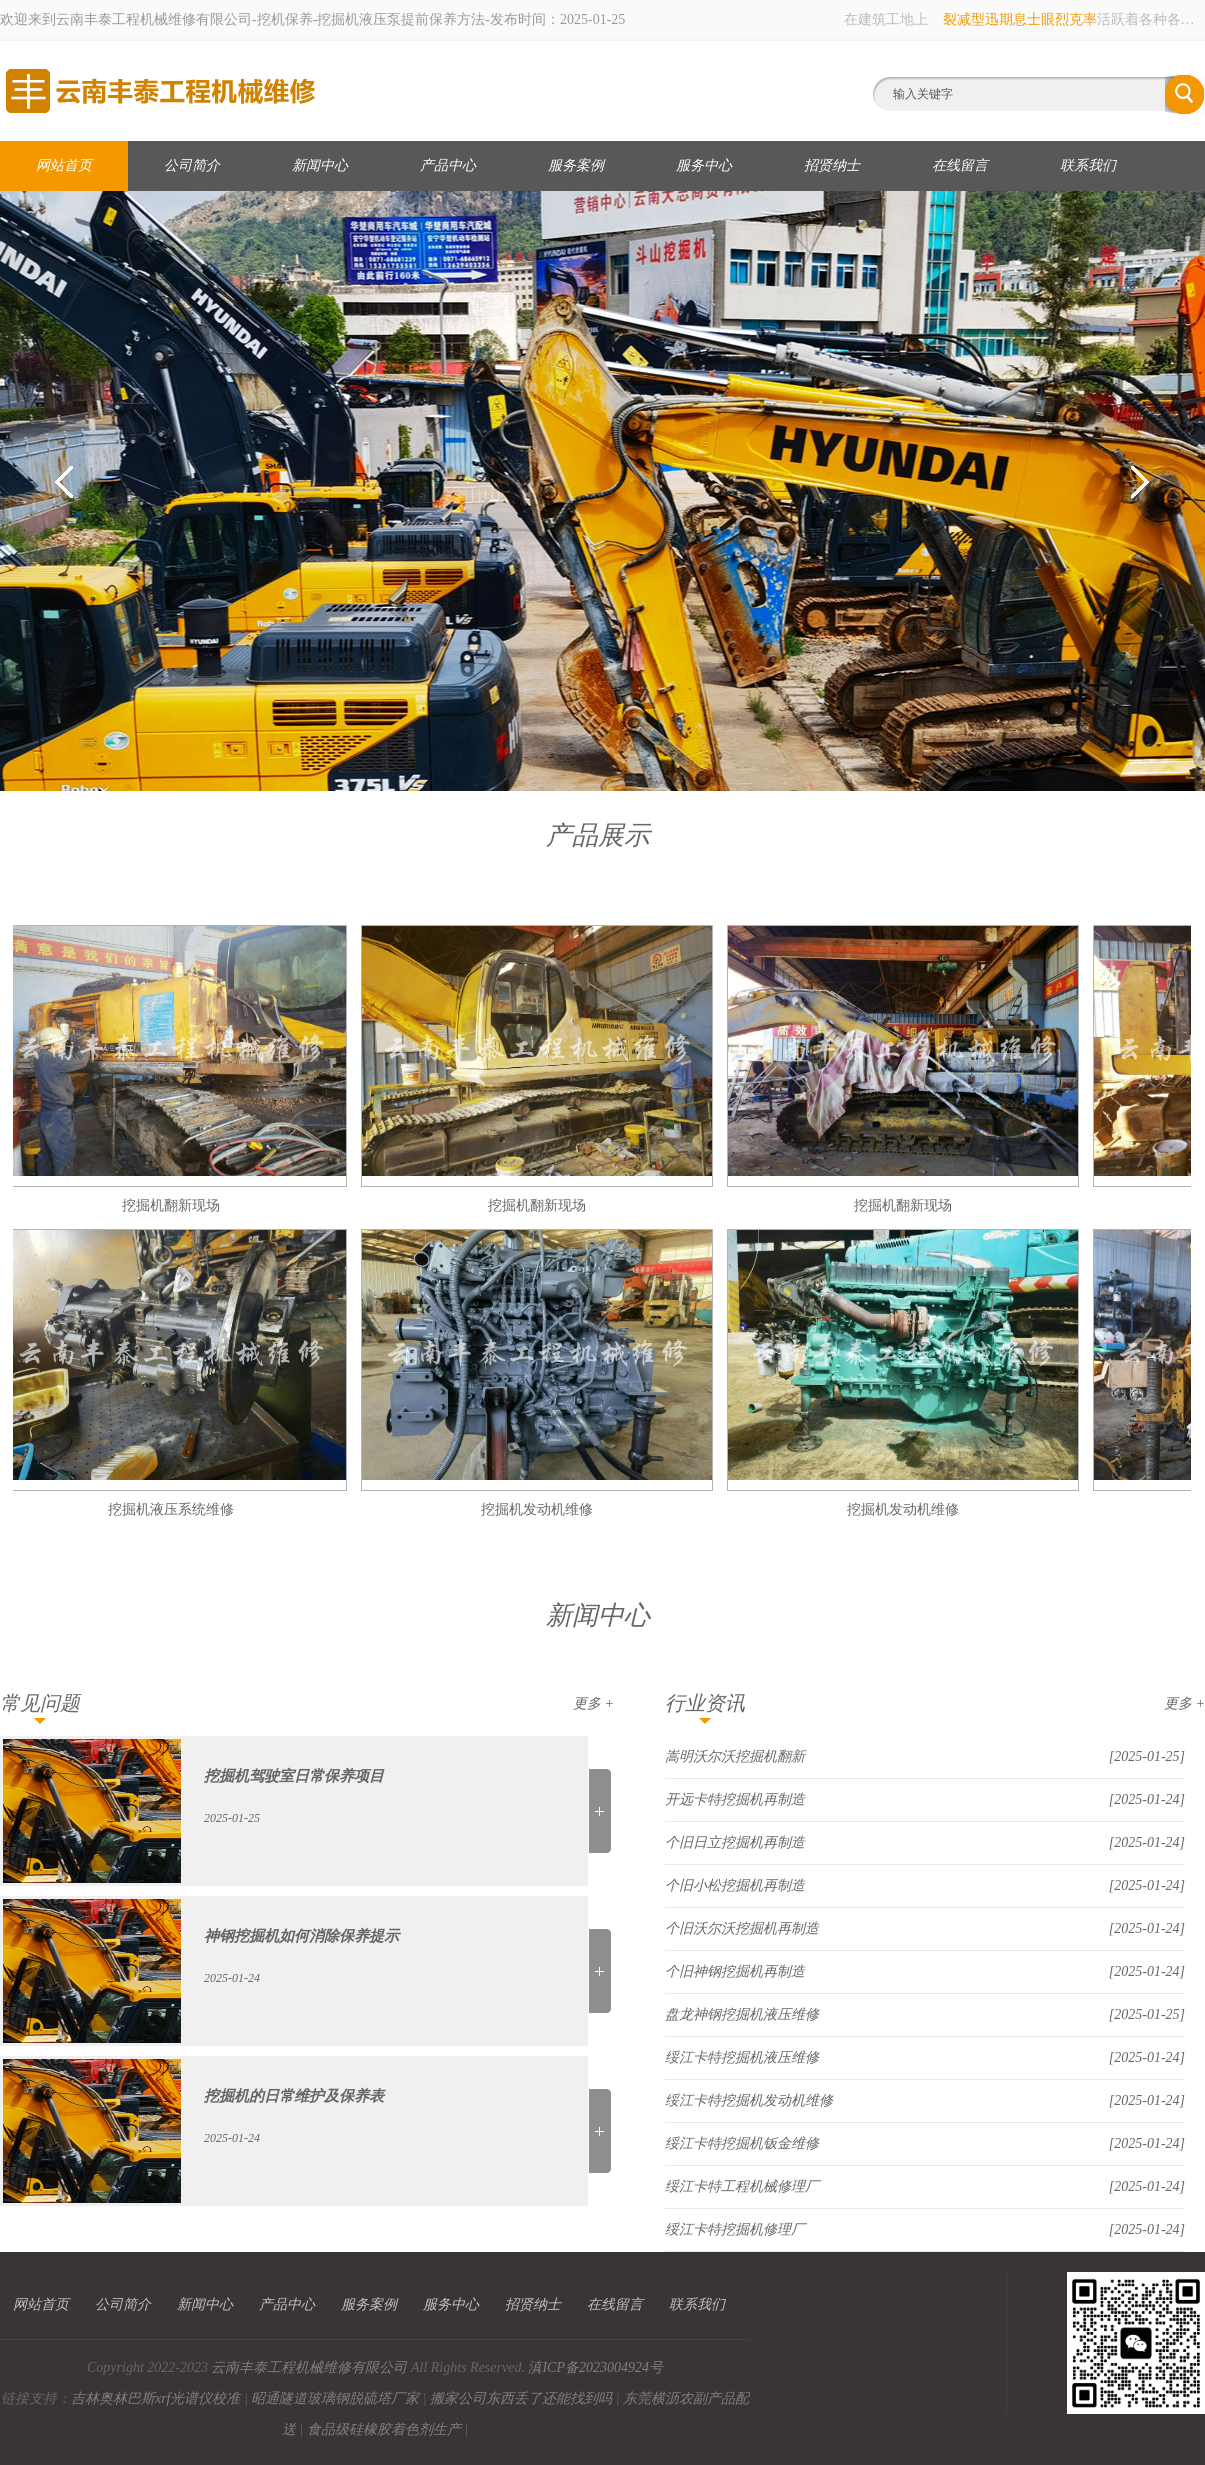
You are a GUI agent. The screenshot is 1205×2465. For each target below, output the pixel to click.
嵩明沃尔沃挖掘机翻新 (735, 1756)
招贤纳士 (832, 165)
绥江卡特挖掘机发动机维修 (749, 2100)
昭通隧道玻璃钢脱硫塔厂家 (335, 2398)
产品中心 (448, 165)
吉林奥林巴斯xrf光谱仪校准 (156, 2398)
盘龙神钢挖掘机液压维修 (742, 2014)
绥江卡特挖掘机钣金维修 (742, 2143)
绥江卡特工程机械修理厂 (742, 2186)
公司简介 (192, 165)
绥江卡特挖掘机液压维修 (742, 2057)
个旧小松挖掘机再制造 (735, 1885)
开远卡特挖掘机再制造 (735, 1799)
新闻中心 (320, 165)
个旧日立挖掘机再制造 (735, 1842)
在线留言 (960, 165)
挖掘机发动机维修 (547, 1509)
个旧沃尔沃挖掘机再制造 (742, 1928)
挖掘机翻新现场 (181, 1205)
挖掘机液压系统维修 (181, 1509)
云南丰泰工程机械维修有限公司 (309, 2367)
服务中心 (704, 165)
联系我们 (1088, 165)
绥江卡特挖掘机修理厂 (735, 2229)
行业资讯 (705, 1703)
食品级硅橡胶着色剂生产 (384, 2429)
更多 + (593, 1703)
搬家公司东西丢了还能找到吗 (521, 2398)
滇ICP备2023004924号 (595, 2367)
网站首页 (64, 165)
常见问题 (40, 1703)
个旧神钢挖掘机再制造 (735, 1971)
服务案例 (576, 165)
